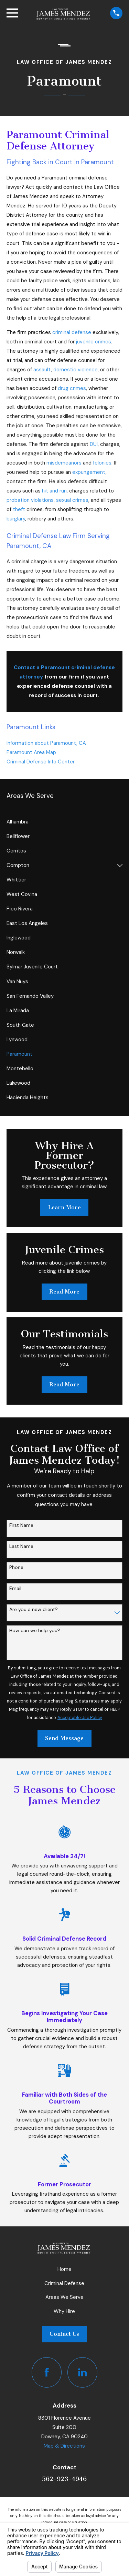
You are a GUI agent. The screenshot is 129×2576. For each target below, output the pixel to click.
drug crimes (72, 388)
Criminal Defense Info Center (41, 761)
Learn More (64, 1207)
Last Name (21, 1546)
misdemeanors (64, 462)
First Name (21, 1525)
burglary (16, 518)
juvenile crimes (93, 341)
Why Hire (64, 2311)
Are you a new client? (33, 1609)
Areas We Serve (64, 2297)
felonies (102, 462)
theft (19, 509)
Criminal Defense (64, 2283)
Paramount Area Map (31, 752)
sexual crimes (72, 500)
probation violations (30, 500)
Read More (64, 1291)
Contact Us (64, 2334)
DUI (94, 444)
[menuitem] (64, 821)
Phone (16, 1567)
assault (42, 369)
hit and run (54, 490)
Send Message (64, 1738)
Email (15, 1588)
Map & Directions (64, 2445)
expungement (89, 472)
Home (64, 2269)
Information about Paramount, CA (47, 743)
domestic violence (75, 369)
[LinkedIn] (82, 2372)
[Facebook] (47, 2372)
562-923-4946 (64, 2479)
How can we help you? (34, 1630)
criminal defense (71, 332)
